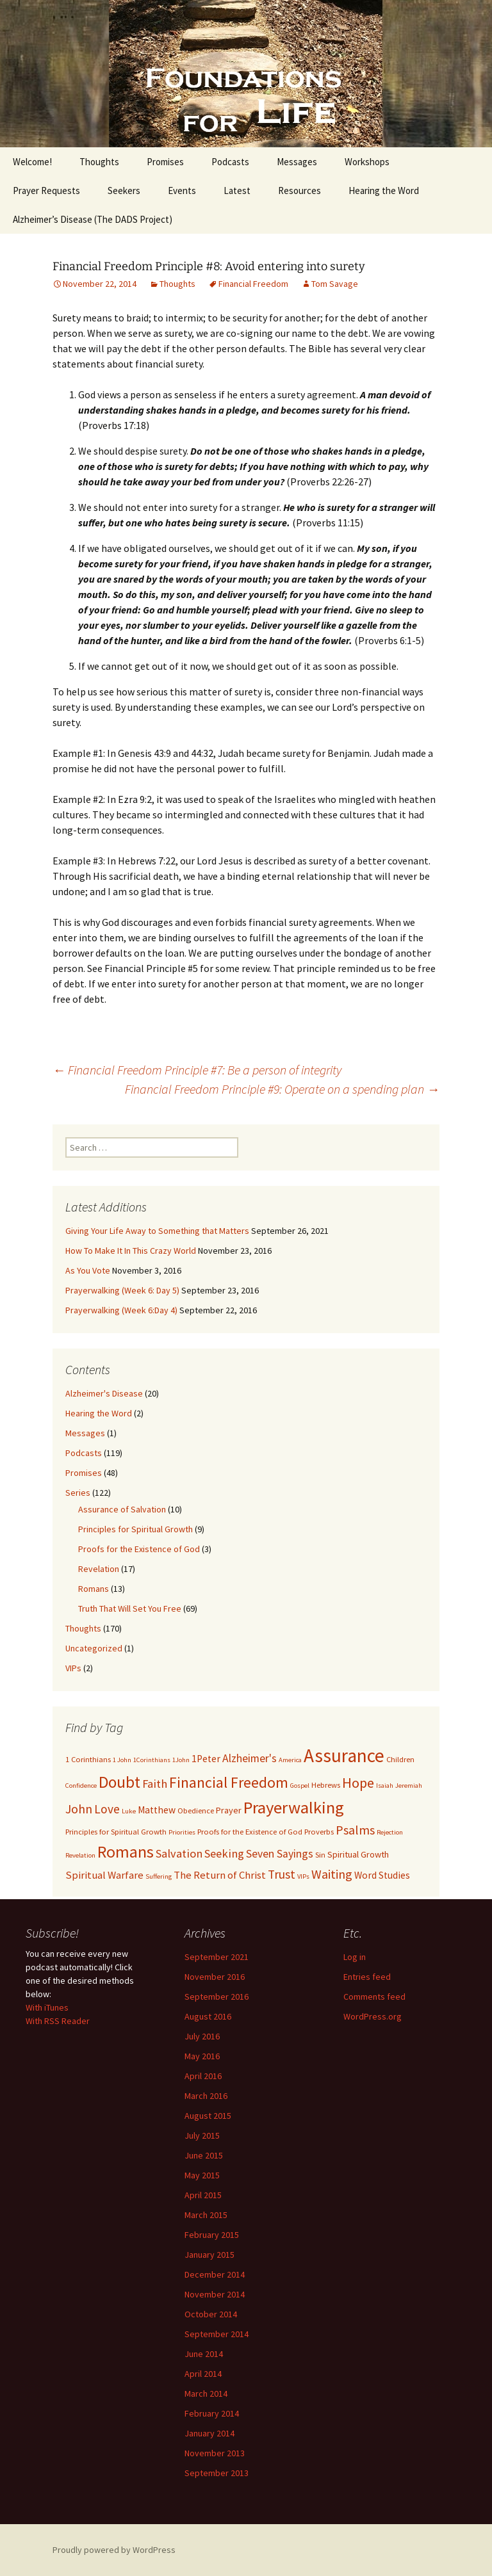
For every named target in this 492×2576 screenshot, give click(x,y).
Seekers (124, 190)
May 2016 (202, 2056)
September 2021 (216, 1957)
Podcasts (230, 162)
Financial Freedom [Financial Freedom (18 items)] (228, 1782)
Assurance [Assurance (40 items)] (344, 1755)
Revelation (98, 1569)
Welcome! (32, 162)
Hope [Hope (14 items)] (358, 1783)
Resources (299, 190)
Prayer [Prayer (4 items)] (229, 1810)
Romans (93, 1588)
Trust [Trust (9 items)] (281, 1874)
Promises (165, 162)
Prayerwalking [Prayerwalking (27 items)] (293, 1807)
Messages (297, 162)
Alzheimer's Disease (104, 1393)
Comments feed (374, 1996)
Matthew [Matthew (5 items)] (157, 1810)
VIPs (73, 1668)
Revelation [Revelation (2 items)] (80, 1855)
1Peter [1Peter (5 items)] (206, 1759)
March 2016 (205, 2096)
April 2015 (203, 2195)
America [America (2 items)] (290, 1760)
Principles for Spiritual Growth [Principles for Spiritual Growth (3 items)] (116, 1831)
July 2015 (202, 2135)
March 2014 (205, 2393)
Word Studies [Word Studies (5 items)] (382, 1875)
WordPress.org (372, 2016)
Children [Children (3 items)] (400, 1759)
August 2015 (207, 2115)
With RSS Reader (58, 2021)
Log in (354, 1957)
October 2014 (210, 2314)
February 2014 (211, 2413)
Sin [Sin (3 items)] (320, 1854)
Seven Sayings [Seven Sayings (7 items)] (279, 1854)
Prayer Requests (46, 190)
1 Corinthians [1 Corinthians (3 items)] (88, 1759)
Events (182, 190)
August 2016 (207, 2016)
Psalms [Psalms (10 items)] (355, 1830)
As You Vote (87, 1270)
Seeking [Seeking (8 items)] (224, 1853)
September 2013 (216, 2473)
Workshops (367, 162)
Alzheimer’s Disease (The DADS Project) (92, 219)
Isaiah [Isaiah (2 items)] (384, 1785)
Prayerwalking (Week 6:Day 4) (121, 1310)
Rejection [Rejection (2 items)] (390, 1832)
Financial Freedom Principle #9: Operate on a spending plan (282, 1089)
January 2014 (209, 2433)
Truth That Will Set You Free (129, 1608)
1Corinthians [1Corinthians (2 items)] (151, 1760)
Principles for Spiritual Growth (135, 1529)
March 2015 (205, 2215)
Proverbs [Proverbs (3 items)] (319, 1831)
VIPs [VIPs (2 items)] (303, 1876)
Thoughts (99, 162)
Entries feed (367, 1976)
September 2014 (216, 2334)
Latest (237, 190)
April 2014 (203, 2373)
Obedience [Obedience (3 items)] (195, 1810)
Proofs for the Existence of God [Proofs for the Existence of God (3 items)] (249, 1831)
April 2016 (203, 2076)
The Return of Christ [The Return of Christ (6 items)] (220, 1875)
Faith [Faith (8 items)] (154, 1783)
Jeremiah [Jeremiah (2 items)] (408, 1785)
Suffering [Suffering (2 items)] (158, 1876)
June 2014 (203, 2354)
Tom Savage (334, 283)
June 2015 (203, 2155)
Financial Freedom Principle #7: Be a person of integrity (197, 1070)
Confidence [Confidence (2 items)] (81, 1785)
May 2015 (202, 2175)
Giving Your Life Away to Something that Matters (157, 1230)
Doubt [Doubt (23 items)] (119, 1782)
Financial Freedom (253, 283)
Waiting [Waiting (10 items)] (331, 1874)
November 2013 (214, 2453)
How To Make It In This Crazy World (130, 1250)
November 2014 (214, 2294)
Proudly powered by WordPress (114, 2550)
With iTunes (47, 2007)
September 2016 (216, 1996)
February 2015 (211, 2234)
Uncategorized (93, 1648)
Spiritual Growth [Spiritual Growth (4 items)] (358, 1854)
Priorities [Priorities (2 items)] (181, 1832)
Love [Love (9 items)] (107, 1809)
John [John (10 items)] (78, 1809)
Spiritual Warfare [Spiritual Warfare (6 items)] (104, 1875)
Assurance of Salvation (122, 1509)
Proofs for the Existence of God (139, 1549)
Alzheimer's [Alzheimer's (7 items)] (249, 1758)
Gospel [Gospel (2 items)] (299, 1785)
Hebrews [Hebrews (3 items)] (325, 1785)
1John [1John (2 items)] (181, 1760)
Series (77, 1492)
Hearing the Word (383, 190)
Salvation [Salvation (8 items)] (179, 1853)
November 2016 (214, 1976)
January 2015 (209, 2254)
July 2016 (202, 2036)
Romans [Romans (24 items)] (125, 1852)
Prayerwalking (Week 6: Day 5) (122, 1290)
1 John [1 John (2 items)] (122, 1760)
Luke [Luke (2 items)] (129, 1811)
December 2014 (214, 2274)
